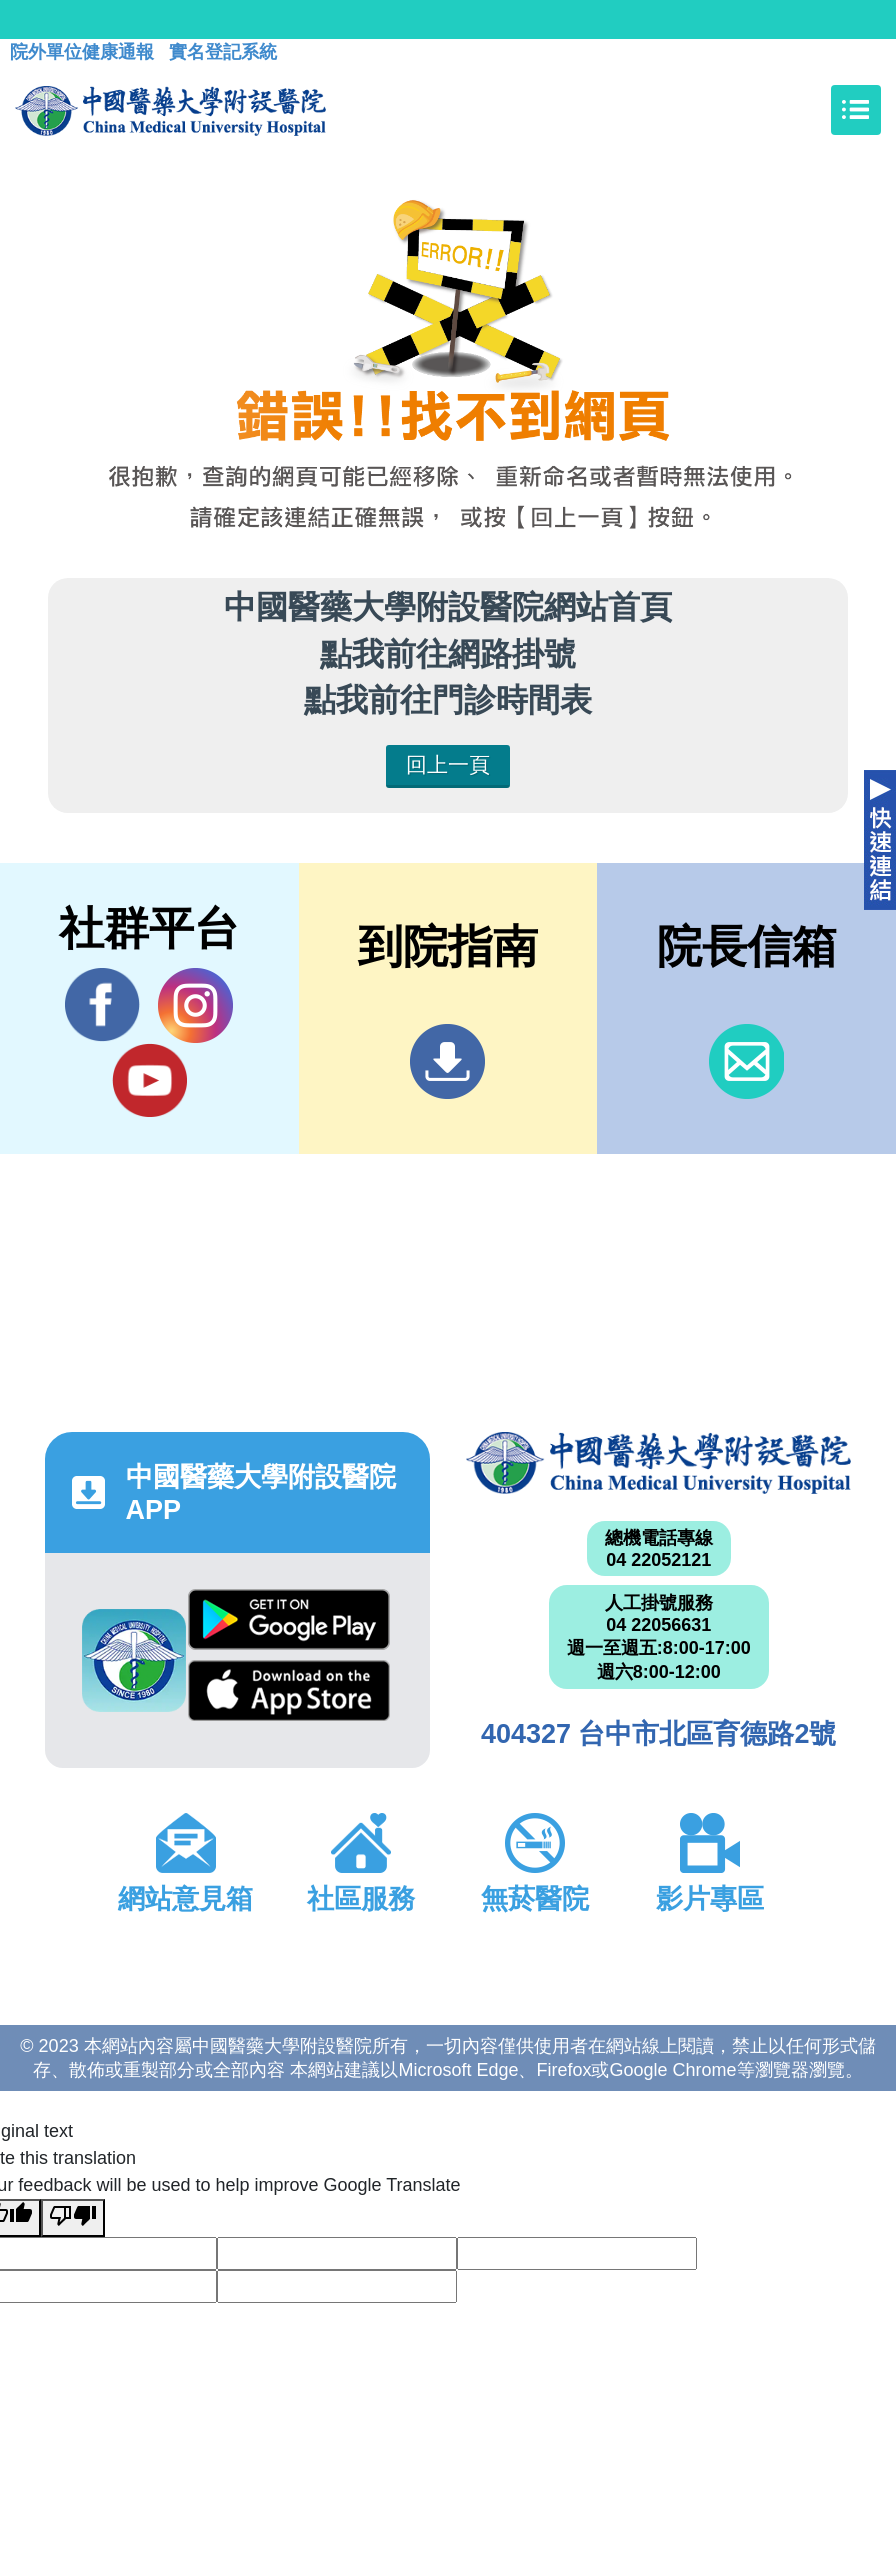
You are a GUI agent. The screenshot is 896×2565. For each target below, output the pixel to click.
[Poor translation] (73, 2218)
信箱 (746, 1061)
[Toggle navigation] (856, 110)
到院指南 (447, 1061)
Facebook (102, 1005)
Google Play (289, 1619)
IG (195, 1005)
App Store (289, 1690)
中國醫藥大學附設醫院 (658, 1463)
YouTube (149, 1080)
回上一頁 (448, 764)
